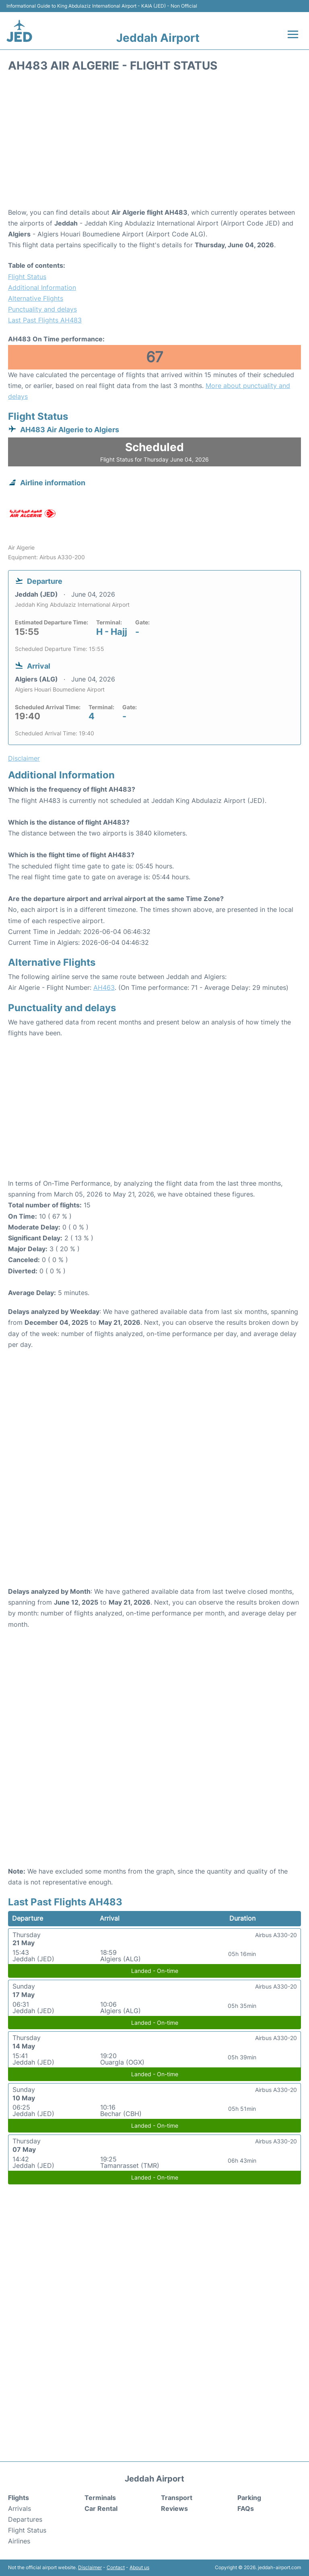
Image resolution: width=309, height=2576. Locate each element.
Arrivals (19, 2508)
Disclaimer (90, 2567)
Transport (176, 2498)
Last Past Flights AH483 (45, 320)
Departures (25, 2519)
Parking (249, 2498)
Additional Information (42, 287)
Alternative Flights (35, 298)
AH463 (104, 987)
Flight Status (27, 277)
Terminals (100, 2498)
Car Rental (100, 2508)
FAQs (245, 2508)
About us (139, 2567)
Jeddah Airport (158, 37)
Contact (116, 2567)
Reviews (174, 2508)
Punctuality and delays (42, 309)
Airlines (19, 2541)
